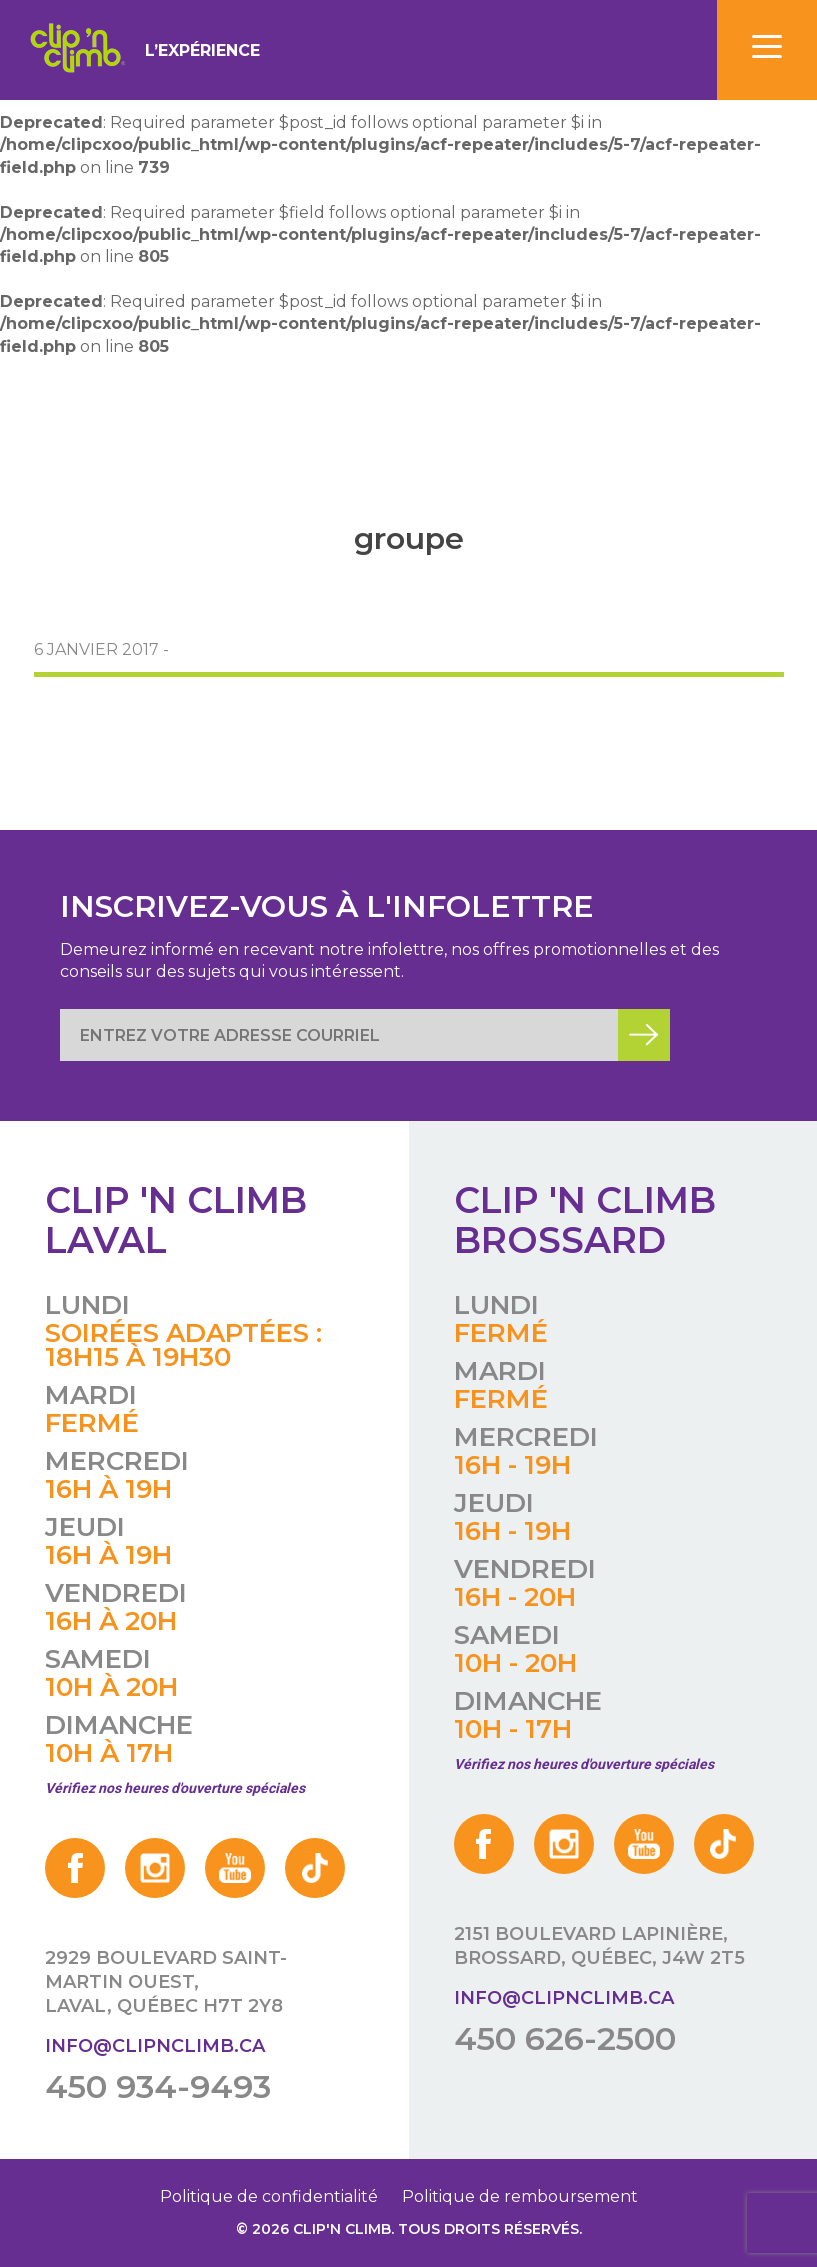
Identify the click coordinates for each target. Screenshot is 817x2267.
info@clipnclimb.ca (155, 2046)
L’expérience (202, 50)
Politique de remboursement (520, 2196)
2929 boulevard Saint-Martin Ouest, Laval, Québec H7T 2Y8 (166, 1982)
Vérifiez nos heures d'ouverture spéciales (175, 1788)
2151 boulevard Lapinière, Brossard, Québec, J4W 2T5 (599, 1946)
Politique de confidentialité (269, 2196)
